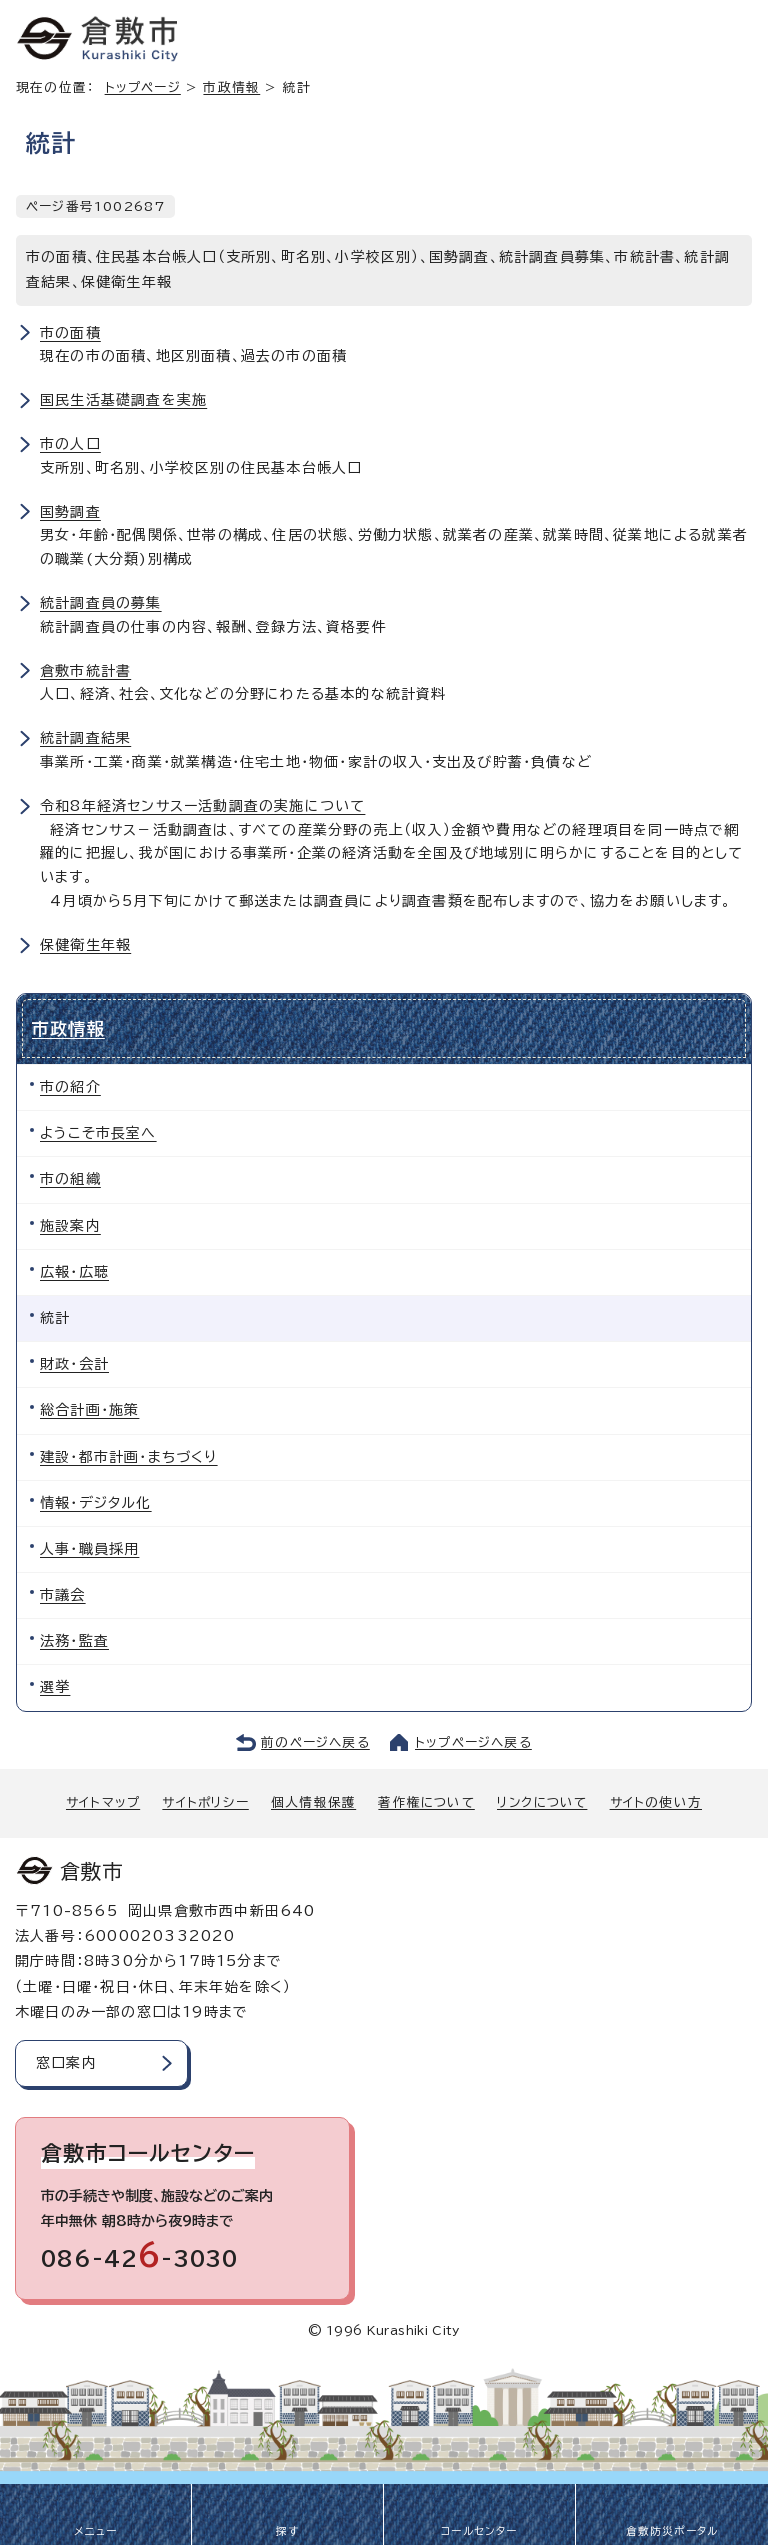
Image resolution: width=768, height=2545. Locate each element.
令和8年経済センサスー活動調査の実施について (202, 806)
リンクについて (542, 1802)
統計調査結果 (85, 738)
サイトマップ (103, 1802)
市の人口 (70, 444)
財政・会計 (74, 1364)
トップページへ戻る (473, 1742)
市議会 (63, 1595)
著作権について (426, 1802)
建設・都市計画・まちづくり (129, 1457)
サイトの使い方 (656, 1802)
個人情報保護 (313, 1802)
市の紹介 (70, 1087)
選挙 (55, 1687)
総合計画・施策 (89, 1410)
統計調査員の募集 (101, 603)
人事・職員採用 (89, 1549)
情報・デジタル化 (96, 1503)
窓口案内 (66, 2063)
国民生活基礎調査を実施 (123, 400)
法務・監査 (74, 1641)
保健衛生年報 (85, 945)
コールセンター (479, 2531)
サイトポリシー (205, 1802)
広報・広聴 (74, 1272)
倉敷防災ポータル (672, 2531)
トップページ (143, 87)
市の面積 (70, 333)
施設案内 (70, 1226)
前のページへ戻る (315, 1742)
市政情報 (231, 87)
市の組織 (70, 1179)
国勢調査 (70, 512)
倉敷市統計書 (85, 671)
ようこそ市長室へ (98, 1133)
